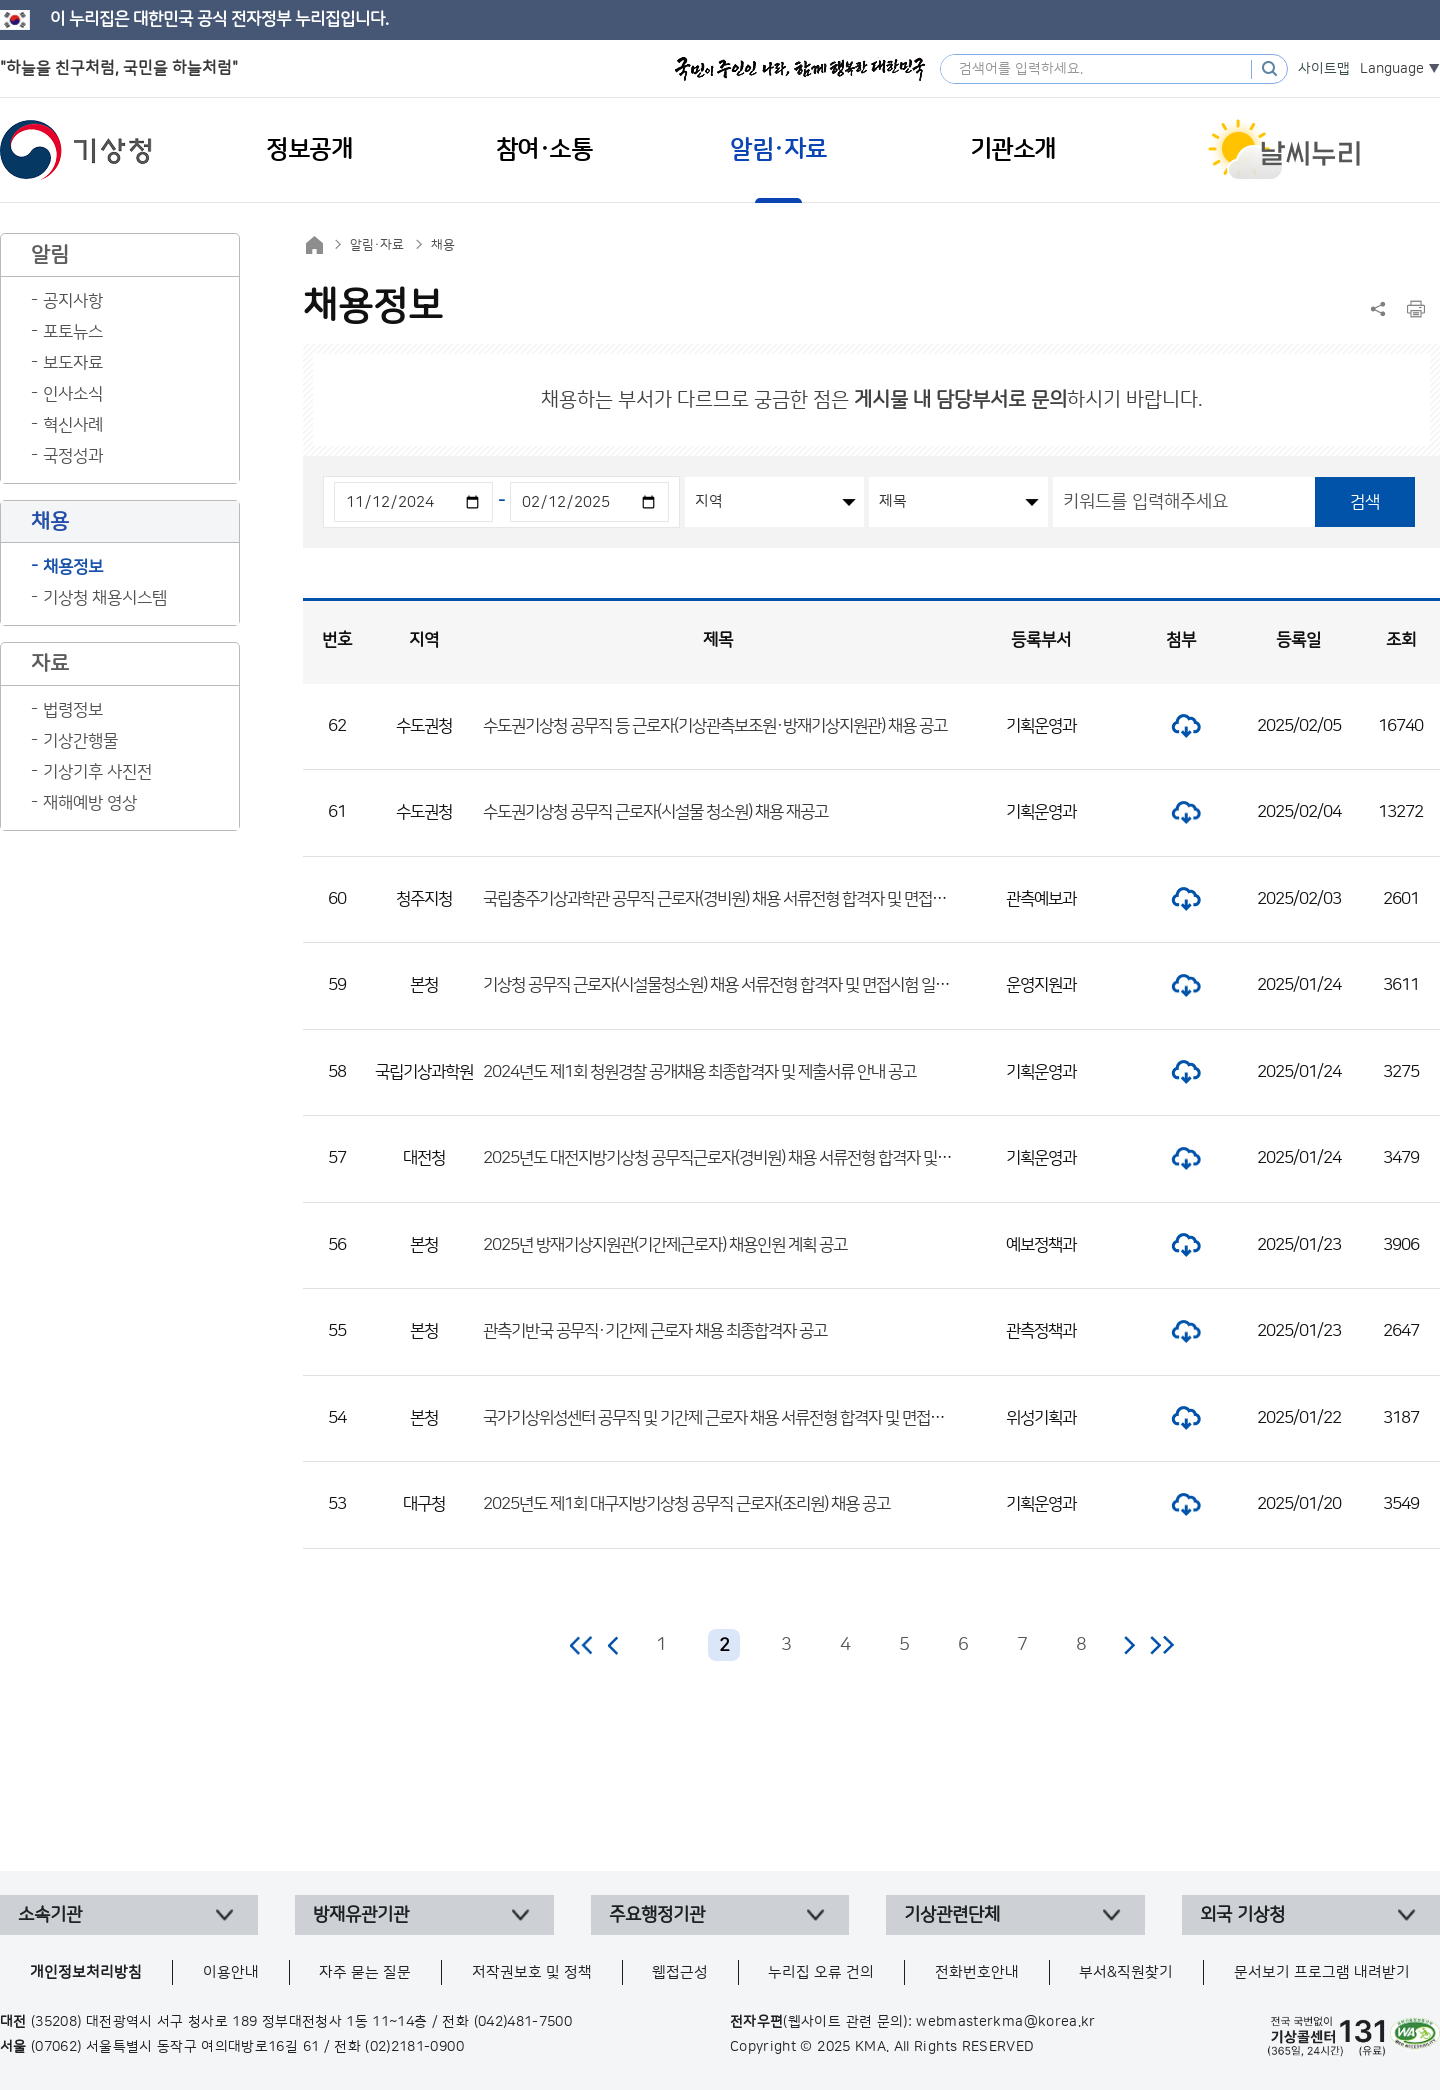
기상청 (76, 150)
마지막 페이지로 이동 (1161, 1645)
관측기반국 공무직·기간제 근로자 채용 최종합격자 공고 (655, 1331)
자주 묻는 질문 (365, 1972)
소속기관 (50, 1915)
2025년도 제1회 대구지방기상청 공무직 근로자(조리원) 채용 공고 (686, 1504)
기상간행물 (80, 741)
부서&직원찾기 (1126, 1972)
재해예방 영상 (90, 803)
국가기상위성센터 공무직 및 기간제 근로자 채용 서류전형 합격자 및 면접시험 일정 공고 (751, 1418)
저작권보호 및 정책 (532, 1972)
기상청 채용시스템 (105, 598)
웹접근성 (680, 1972)
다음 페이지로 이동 (1129, 1645)
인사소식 (73, 394)
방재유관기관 (361, 1915)
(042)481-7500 (523, 2022)
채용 (443, 245)
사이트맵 (1324, 69)
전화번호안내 (977, 1972)
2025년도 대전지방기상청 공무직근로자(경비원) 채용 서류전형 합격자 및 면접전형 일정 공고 (770, 1158)
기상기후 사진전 (97, 772)
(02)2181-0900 (414, 2047)
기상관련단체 (952, 1915)
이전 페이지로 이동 (614, 1645)
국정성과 (73, 456)
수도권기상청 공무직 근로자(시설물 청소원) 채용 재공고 (655, 812)
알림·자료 (377, 245)
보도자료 (73, 363)
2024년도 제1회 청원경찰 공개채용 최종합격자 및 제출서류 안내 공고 (699, 1072)
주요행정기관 (657, 1915)
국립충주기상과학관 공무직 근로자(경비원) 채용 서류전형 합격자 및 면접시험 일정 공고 (752, 899)
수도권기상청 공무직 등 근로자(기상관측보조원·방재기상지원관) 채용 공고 (715, 726)
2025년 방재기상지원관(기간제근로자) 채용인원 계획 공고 (665, 1245)
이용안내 (231, 1972)
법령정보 (73, 710)
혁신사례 (73, 425)
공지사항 (73, 301)
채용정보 (73, 567)
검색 (1365, 502)
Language (1392, 69)
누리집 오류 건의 (821, 1972)
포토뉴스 (73, 332)
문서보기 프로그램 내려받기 (1322, 1972)
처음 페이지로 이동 (582, 1645)
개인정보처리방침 (86, 1972)
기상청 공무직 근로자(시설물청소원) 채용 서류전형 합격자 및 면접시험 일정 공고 (731, 985)
